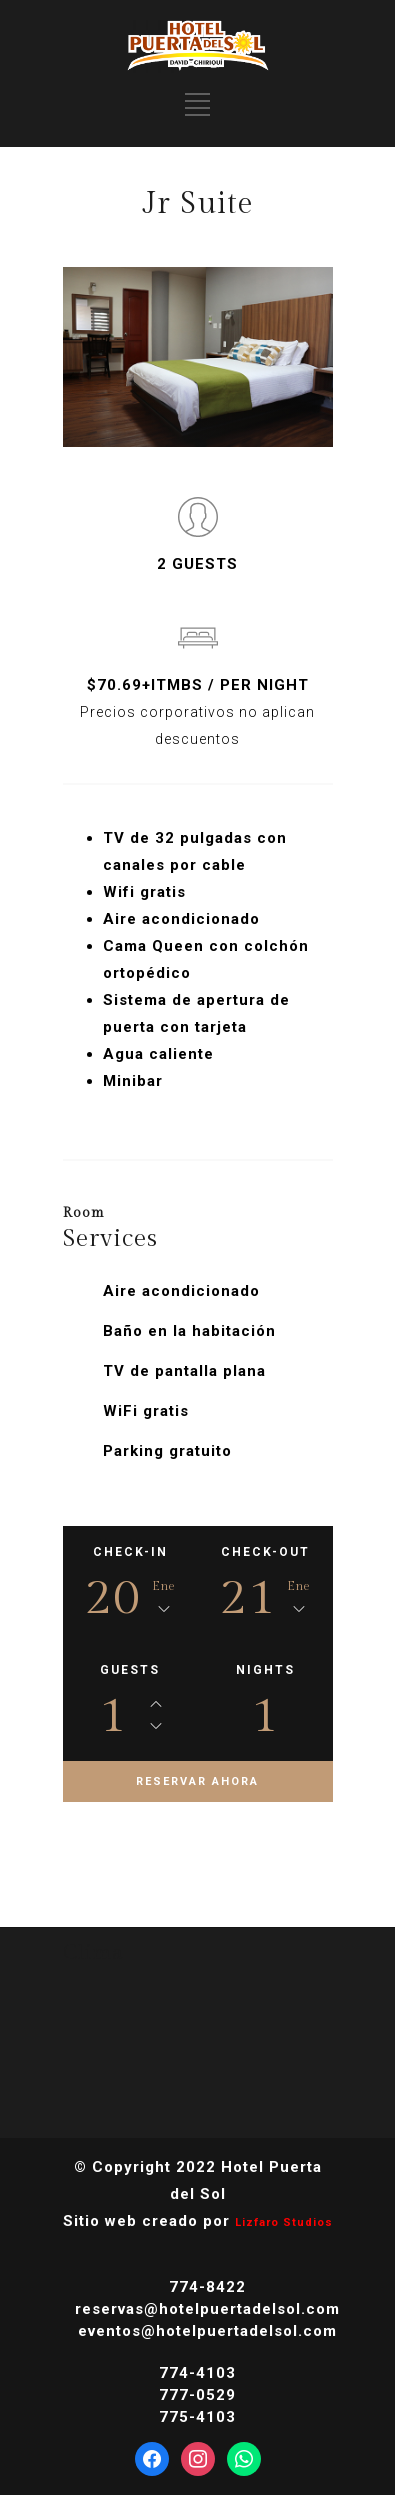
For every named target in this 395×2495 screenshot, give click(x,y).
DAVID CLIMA (198, 2038)
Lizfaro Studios (284, 2222)
